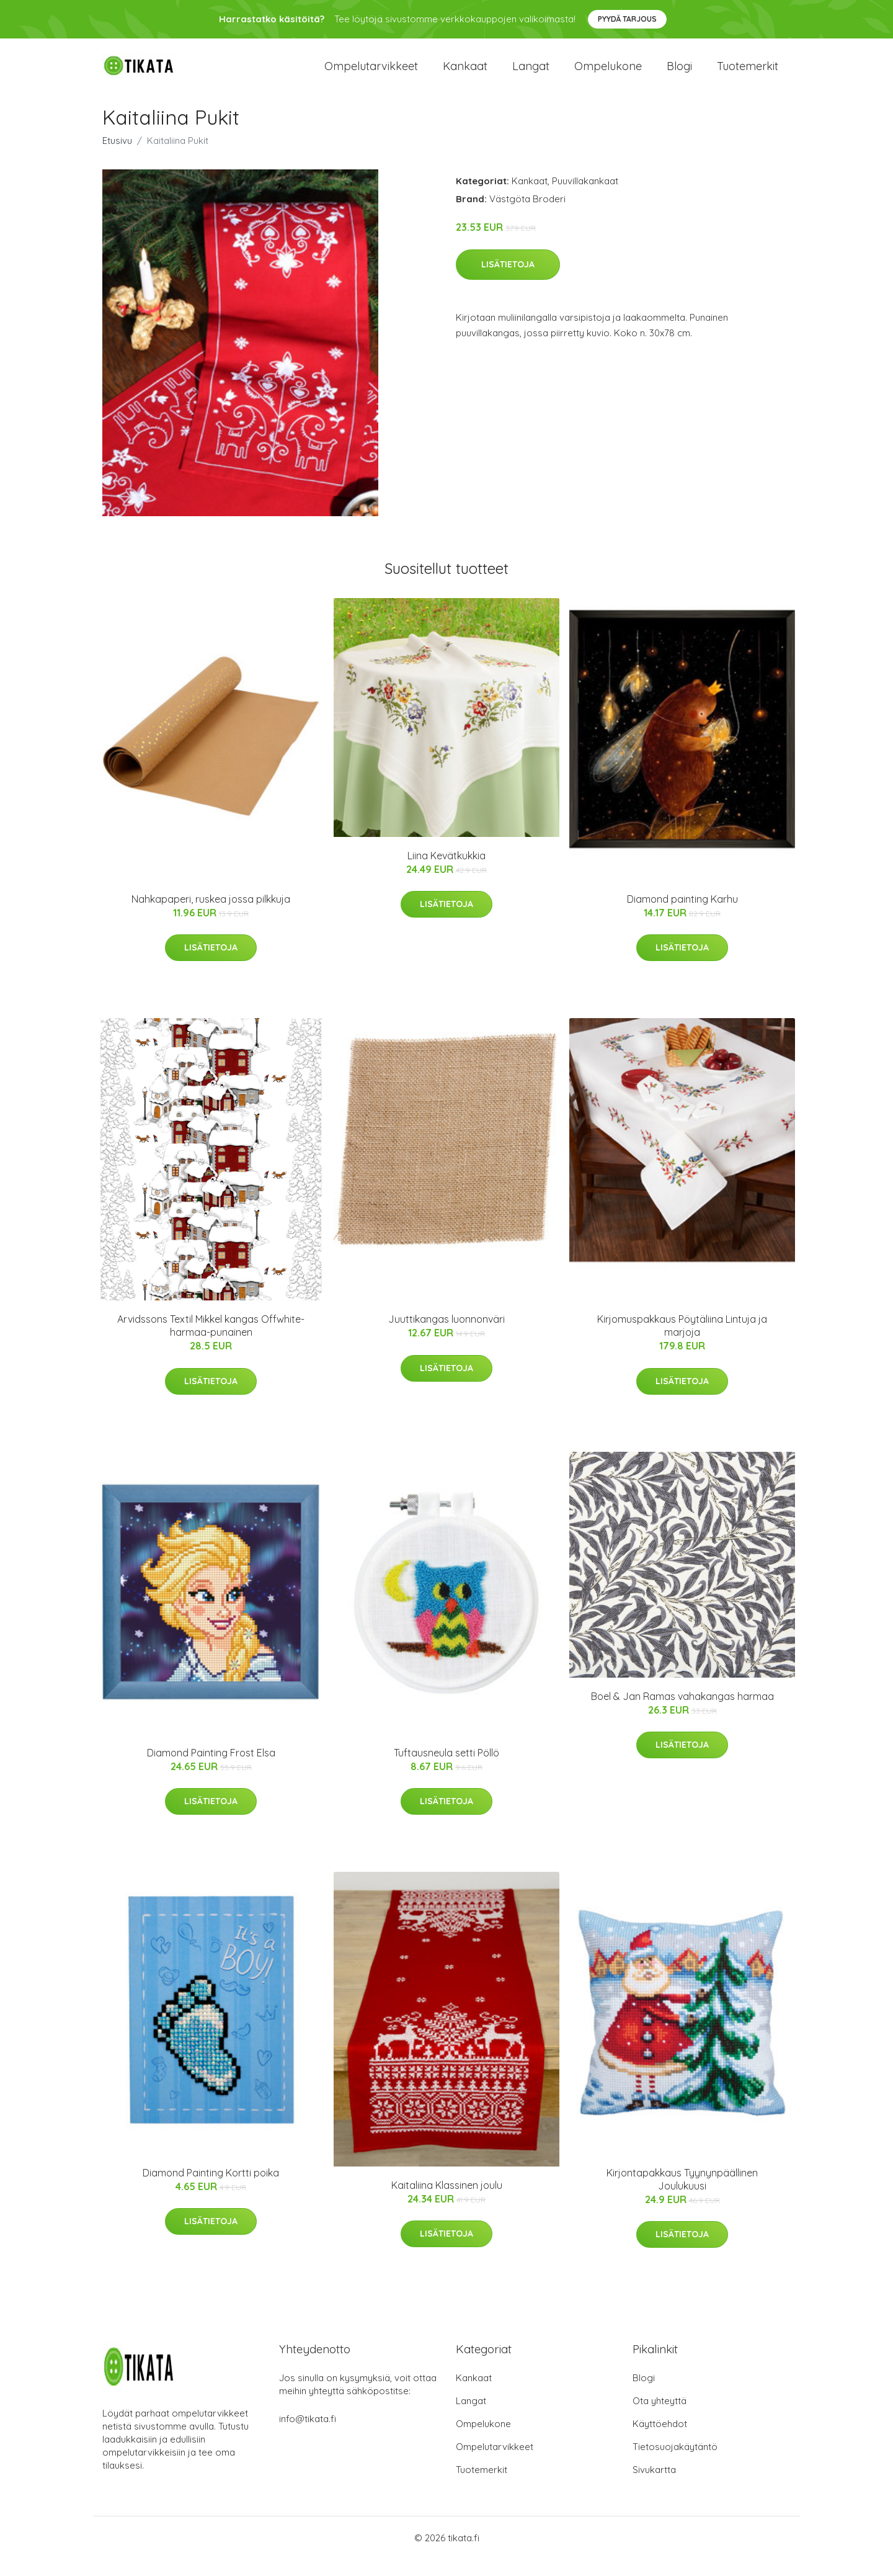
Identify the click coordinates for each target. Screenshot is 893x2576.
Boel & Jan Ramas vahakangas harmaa (682, 1712)
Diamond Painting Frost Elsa (211, 1769)
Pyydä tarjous (627, 19)
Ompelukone (608, 74)
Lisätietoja (508, 281)
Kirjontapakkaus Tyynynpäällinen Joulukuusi (682, 2196)
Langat (530, 74)
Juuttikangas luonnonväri (446, 1336)
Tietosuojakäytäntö (675, 2463)
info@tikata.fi (307, 2435)
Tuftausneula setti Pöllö (446, 1769)
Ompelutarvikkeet (371, 74)
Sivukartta (654, 2486)
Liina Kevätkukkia (446, 872)
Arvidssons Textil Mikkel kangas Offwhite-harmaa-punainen (210, 1342)
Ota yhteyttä (659, 2417)
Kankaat (465, 74)
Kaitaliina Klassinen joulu (446, 2202)
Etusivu (117, 157)
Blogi (679, 74)
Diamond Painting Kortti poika (211, 2189)
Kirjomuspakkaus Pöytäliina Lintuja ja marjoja (682, 1342)
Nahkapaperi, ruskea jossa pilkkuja (210, 916)
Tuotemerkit (747, 74)
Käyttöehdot (660, 2440)
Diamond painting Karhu (682, 916)
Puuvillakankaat (585, 197)
